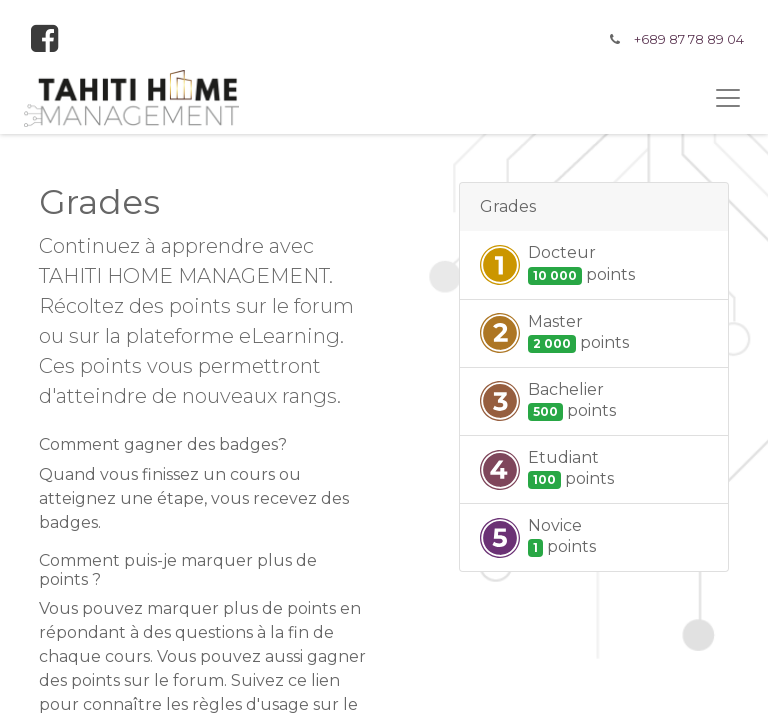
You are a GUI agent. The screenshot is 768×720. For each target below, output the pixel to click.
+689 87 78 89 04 (689, 39)
